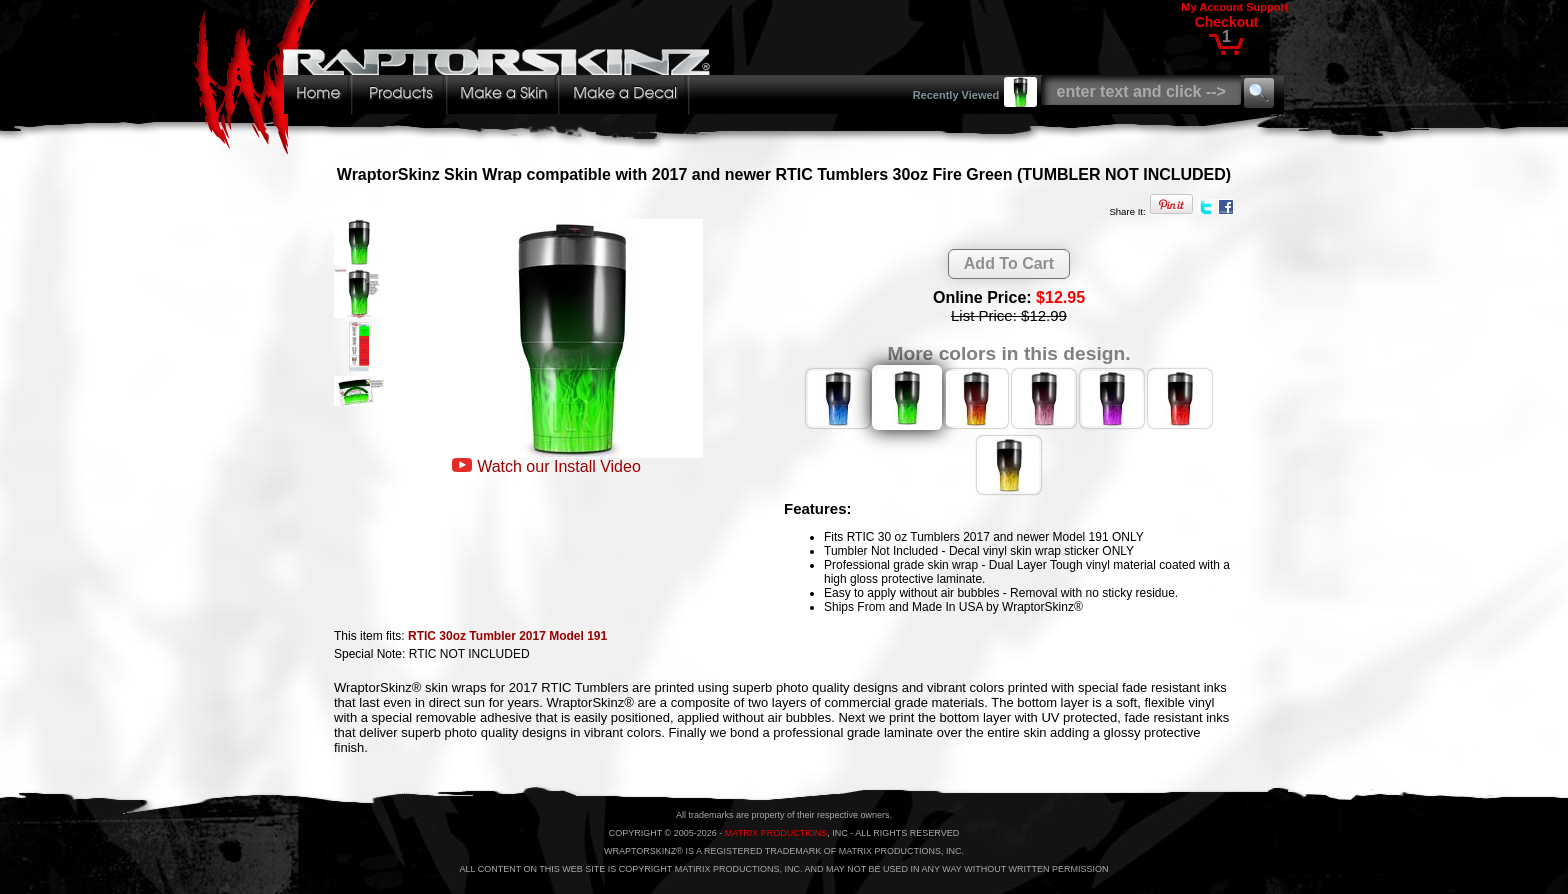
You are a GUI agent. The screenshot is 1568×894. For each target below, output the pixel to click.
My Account (1212, 7)
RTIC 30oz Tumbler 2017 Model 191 (507, 636)
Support (1267, 7)
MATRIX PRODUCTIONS (776, 833)
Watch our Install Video (559, 466)
